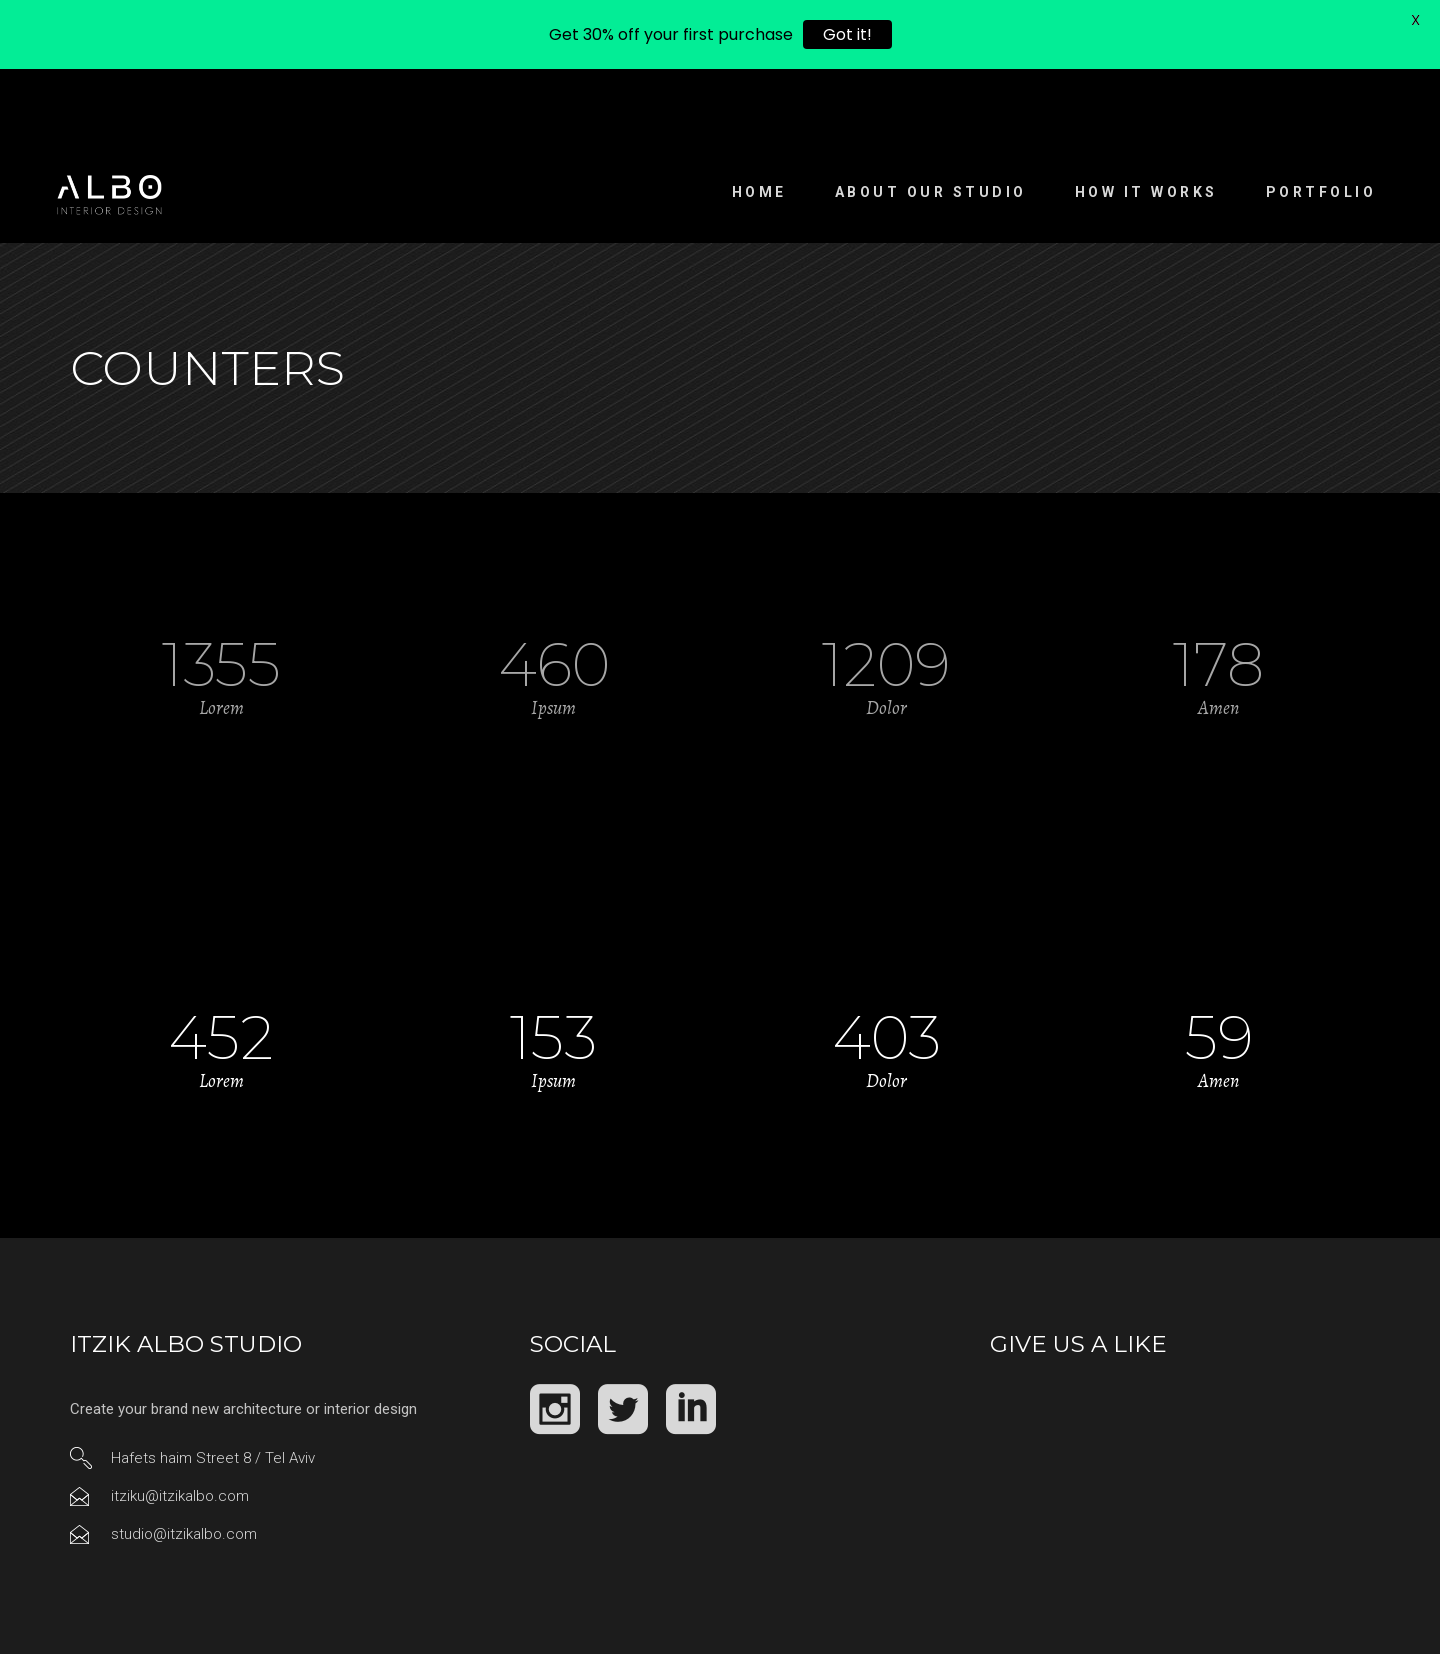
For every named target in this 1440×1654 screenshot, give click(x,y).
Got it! (847, 34)
